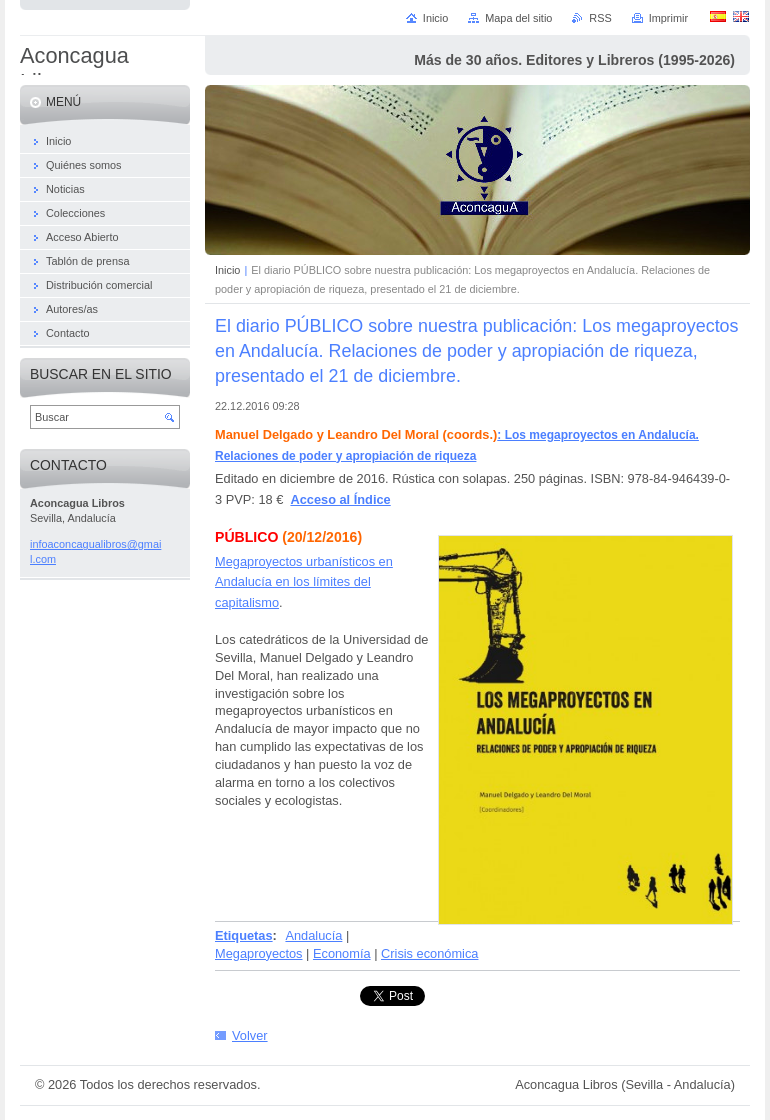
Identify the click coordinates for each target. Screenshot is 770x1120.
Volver (250, 1035)
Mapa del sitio (518, 18)
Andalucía (313, 935)
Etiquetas (244, 935)
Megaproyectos (259, 953)
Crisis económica (429, 953)
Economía (342, 953)
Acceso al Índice (340, 499)
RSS (600, 18)
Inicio (227, 270)
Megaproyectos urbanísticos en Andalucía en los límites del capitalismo (304, 582)
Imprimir (668, 18)
